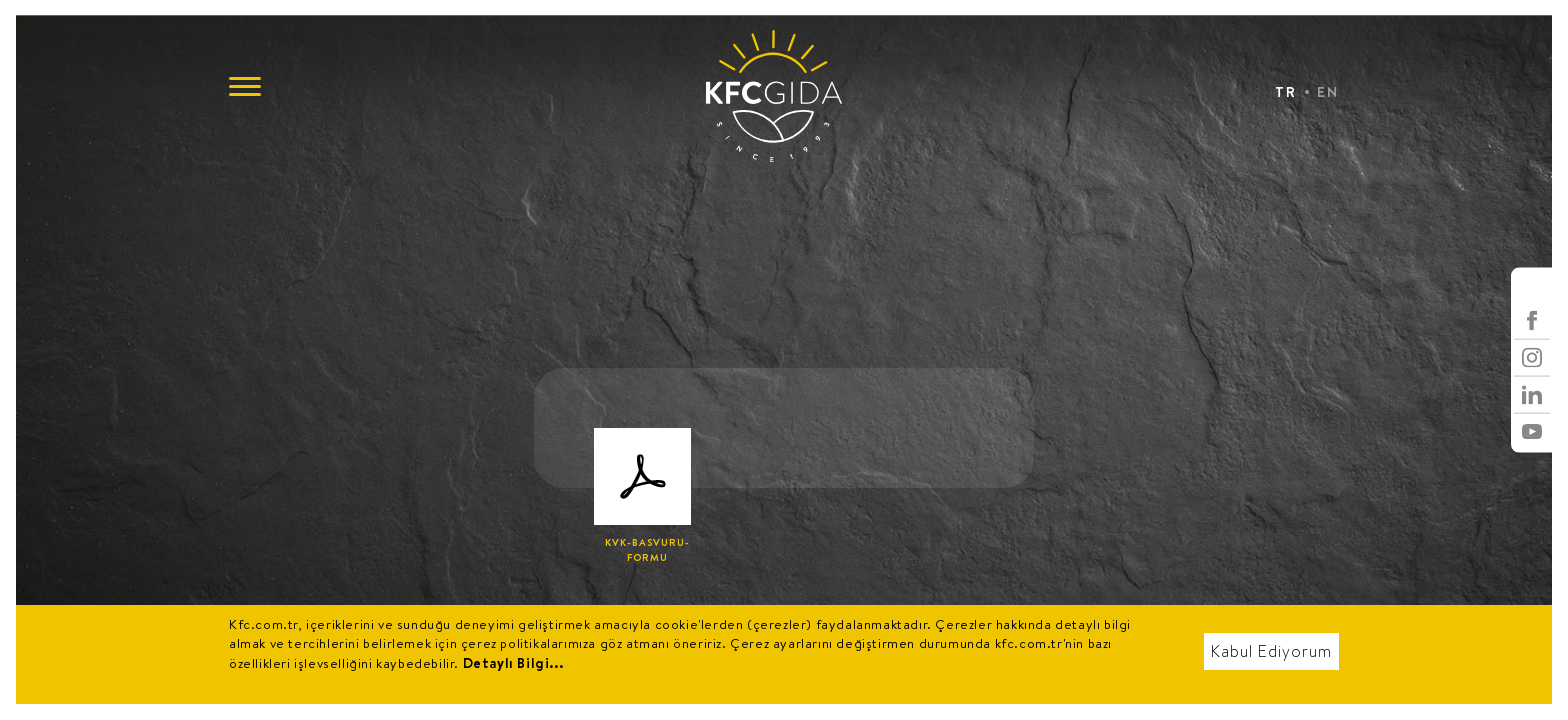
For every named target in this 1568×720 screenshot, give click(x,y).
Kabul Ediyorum (1271, 651)
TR (1286, 92)
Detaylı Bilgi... (513, 663)
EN (1328, 92)
